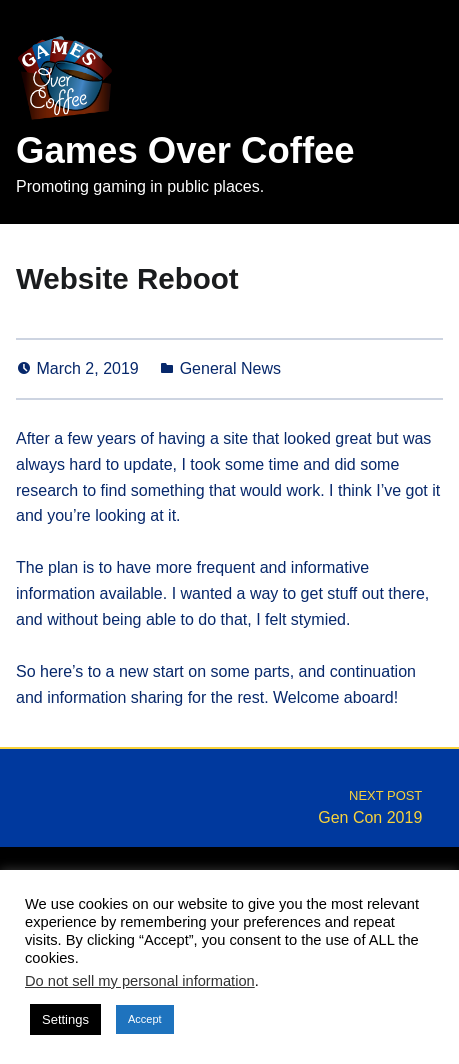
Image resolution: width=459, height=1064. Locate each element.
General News (230, 368)
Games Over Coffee (185, 150)
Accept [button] (145, 1019)
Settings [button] (65, 1019)
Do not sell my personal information (140, 981)
